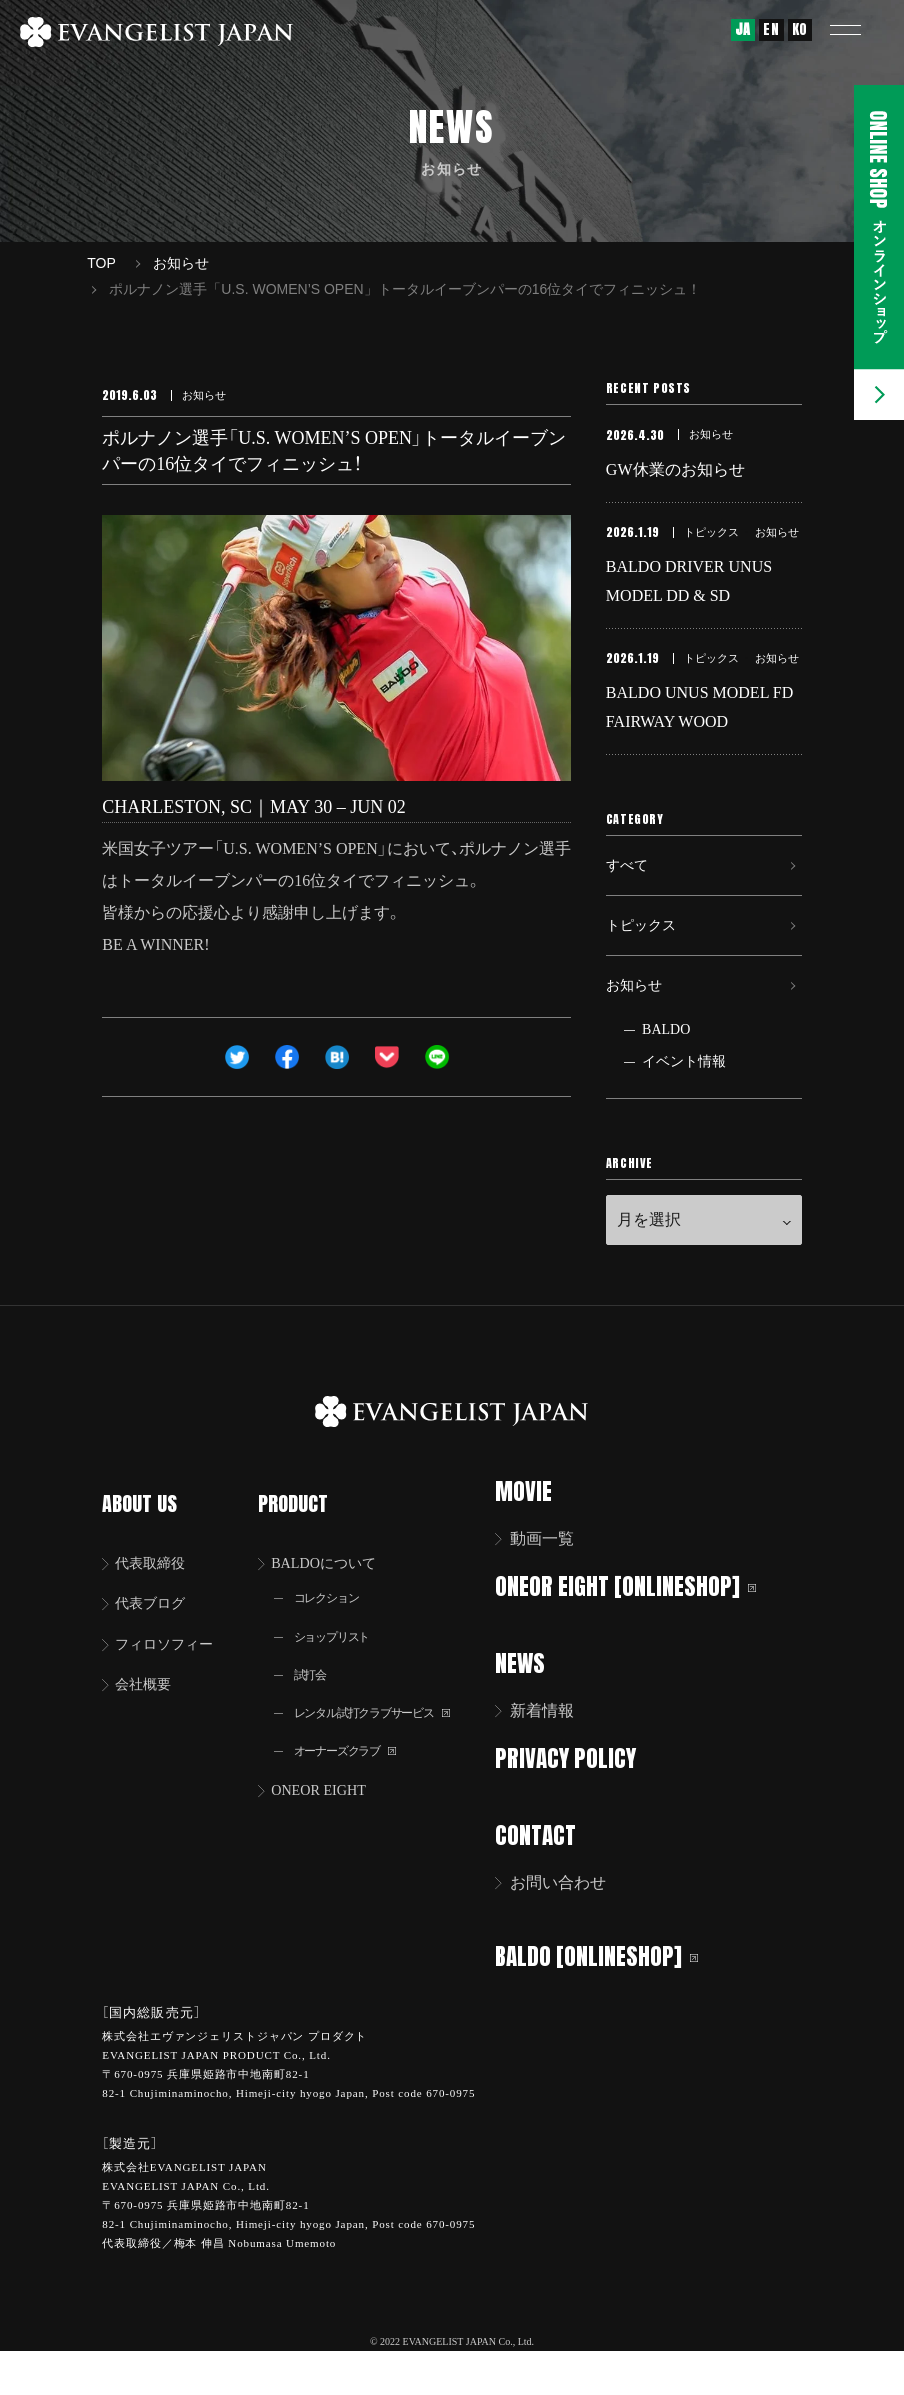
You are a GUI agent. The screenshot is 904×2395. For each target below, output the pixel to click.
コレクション (334, 1625)
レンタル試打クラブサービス (386, 1745)
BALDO (666, 1079)
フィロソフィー (173, 1672)
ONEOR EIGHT (328, 1826)
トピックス (646, 960)
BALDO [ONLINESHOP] (609, 2000)
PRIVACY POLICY (578, 1805)
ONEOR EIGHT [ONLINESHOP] (638, 1635)
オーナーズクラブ (354, 1785)
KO (800, 29)
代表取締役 (157, 1588)
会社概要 (149, 1714)
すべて (630, 891)
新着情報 (555, 1758)
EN (771, 29)
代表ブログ (157, 1630)
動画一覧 (555, 1588)
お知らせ (638, 1029)
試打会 (315, 1705)
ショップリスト (340, 1665)
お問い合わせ (571, 1928)
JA (743, 29)
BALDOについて (334, 1588)
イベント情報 (684, 1111)
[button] (859, 30)
